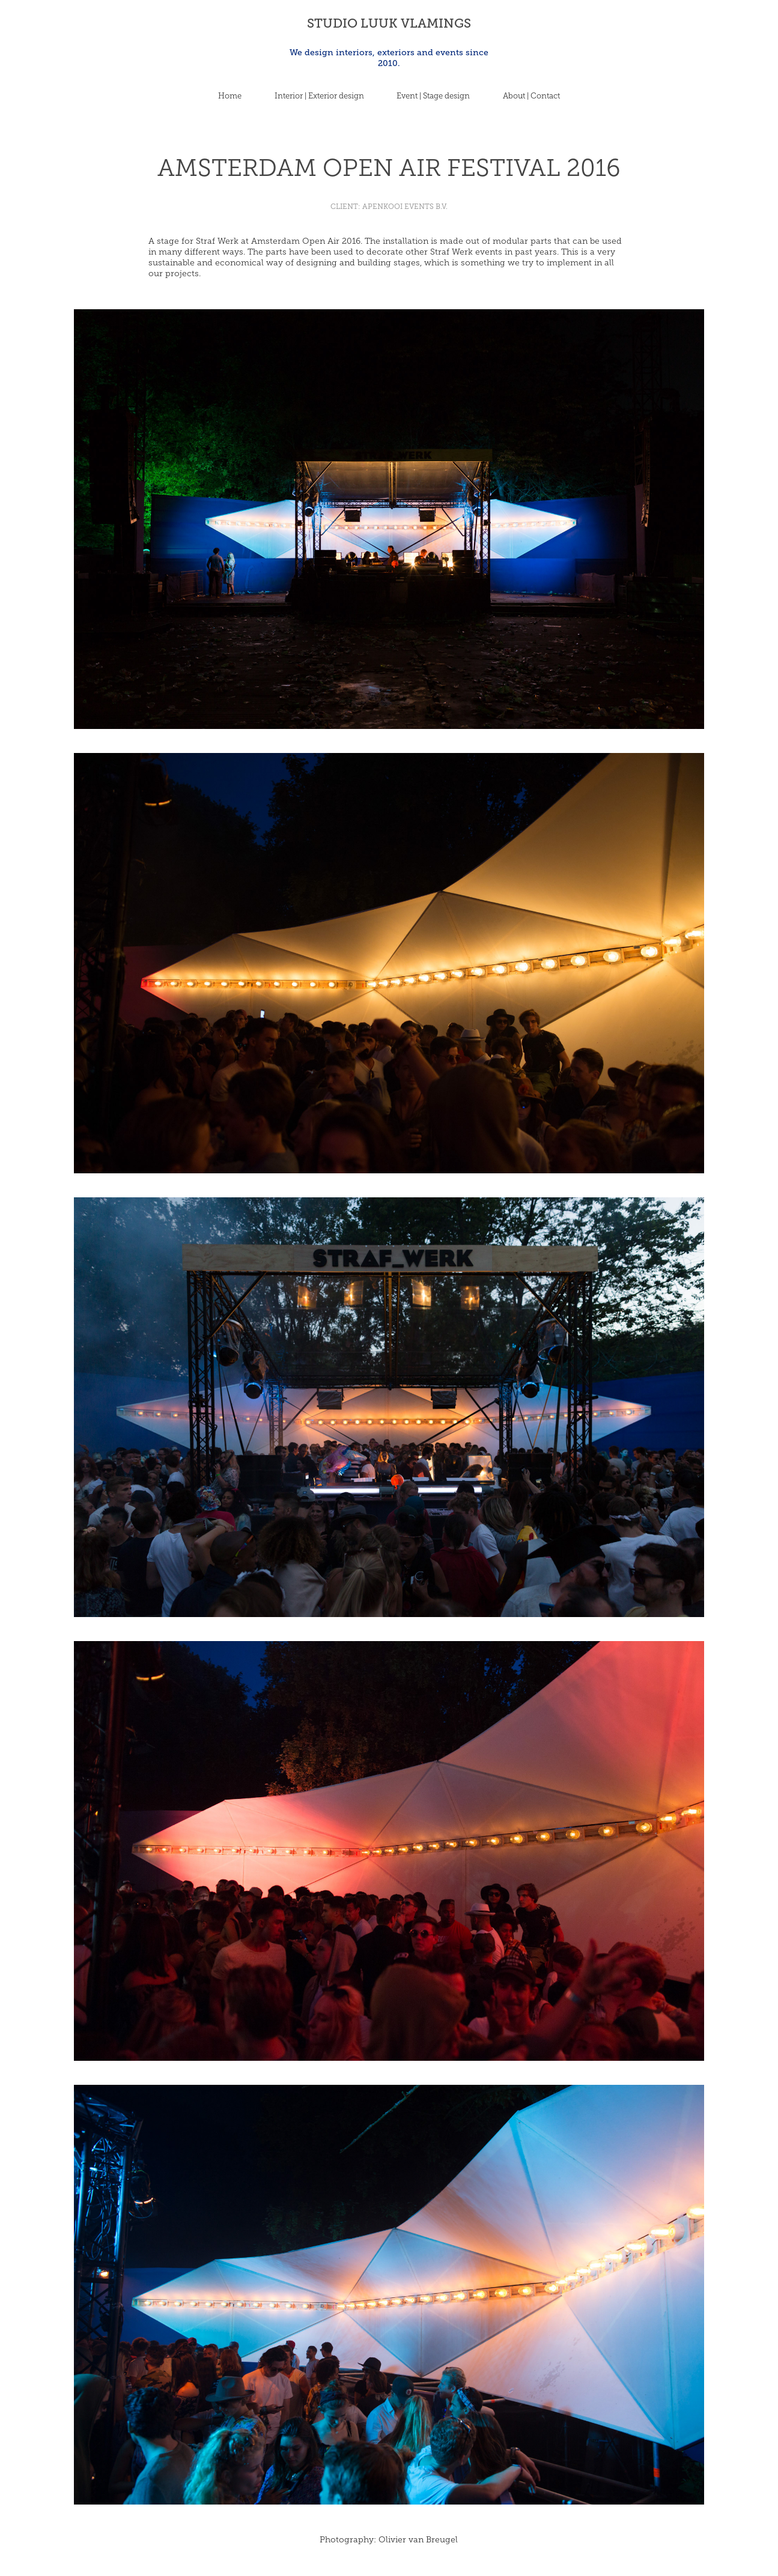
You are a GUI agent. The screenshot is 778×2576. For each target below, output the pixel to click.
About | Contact (531, 95)
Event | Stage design (433, 95)
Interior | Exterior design (319, 95)
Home (230, 95)
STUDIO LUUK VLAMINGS (389, 23)
